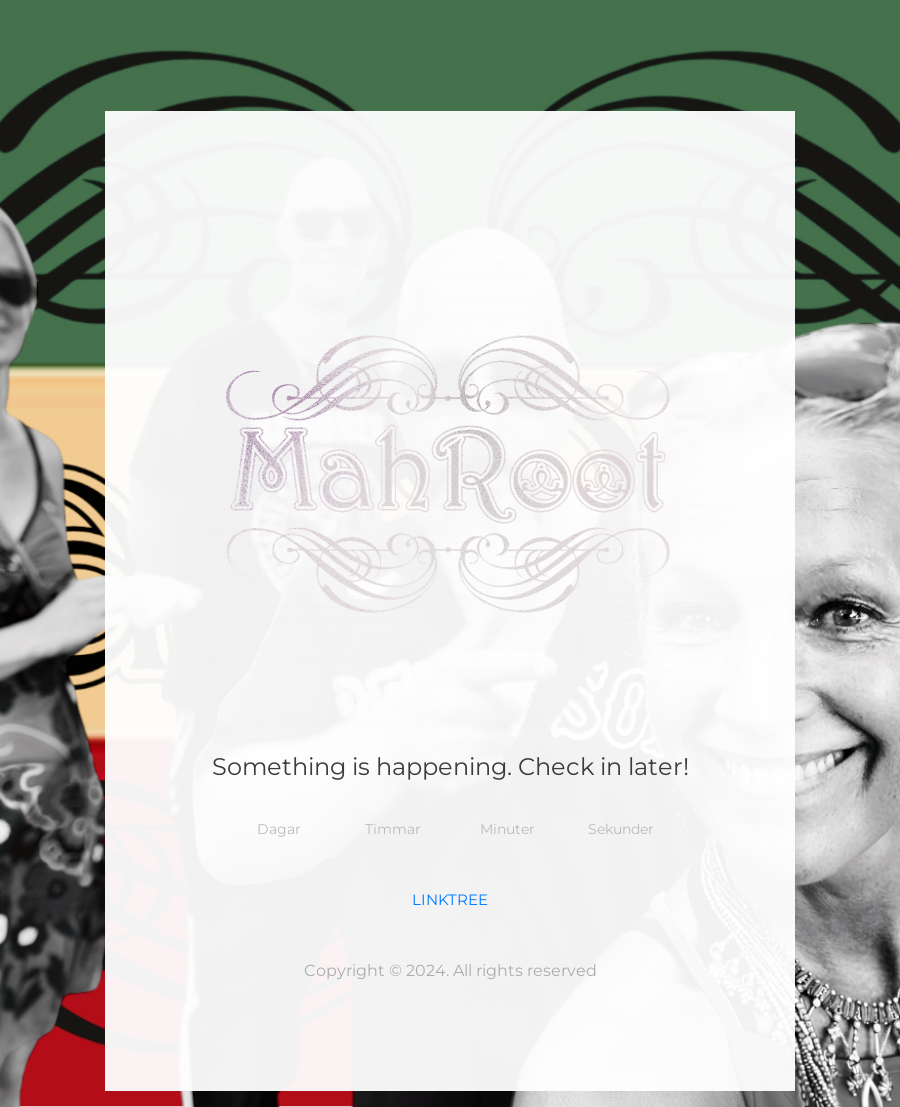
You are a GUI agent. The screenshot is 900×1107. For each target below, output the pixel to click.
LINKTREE (450, 899)
